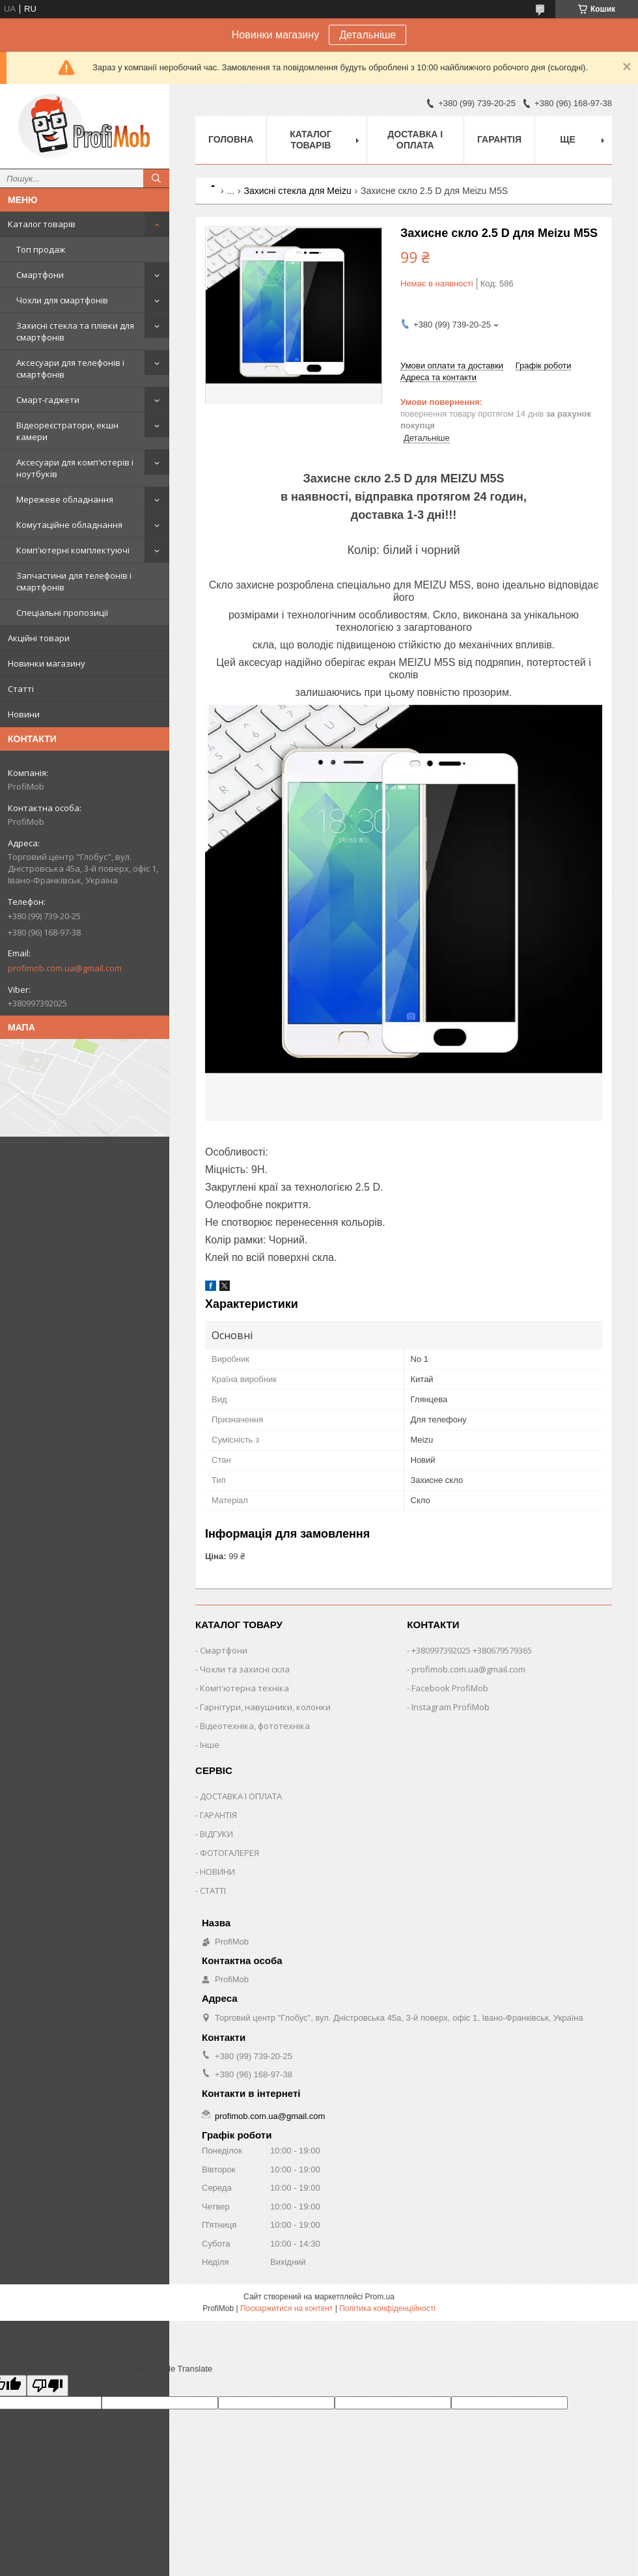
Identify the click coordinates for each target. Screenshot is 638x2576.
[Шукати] (156, 178)
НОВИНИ (217, 1871)
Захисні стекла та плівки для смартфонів (75, 331)
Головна (230, 139)
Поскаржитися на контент (286, 2308)
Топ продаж (40, 249)
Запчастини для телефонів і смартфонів (74, 581)
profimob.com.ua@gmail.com (65, 968)
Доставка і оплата (415, 139)
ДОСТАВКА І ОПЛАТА (241, 1796)
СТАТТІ (213, 1890)
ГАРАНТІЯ (218, 1815)
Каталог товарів (42, 224)
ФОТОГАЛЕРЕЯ (229, 1853)
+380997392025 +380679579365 (471, 1650)
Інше (209, 1745)
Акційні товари (39, 638)
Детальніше (367, 34)
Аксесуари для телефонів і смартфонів (70, 368)
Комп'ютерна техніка (244, 1688)
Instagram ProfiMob (450, 1707)
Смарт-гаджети (47, 400)
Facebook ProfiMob (449, 1688)
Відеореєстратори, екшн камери (67, 431)
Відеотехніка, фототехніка (255, 1726)
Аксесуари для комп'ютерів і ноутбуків (74, 468)
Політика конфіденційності (387, 2308)
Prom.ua (380, 2296)
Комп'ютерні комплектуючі (73, 550)
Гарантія (499, 139)
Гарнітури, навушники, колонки (265, 1707)
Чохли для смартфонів (62, 300)
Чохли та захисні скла (245, 1669)
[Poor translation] (47, 2385)
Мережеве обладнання (64, 499)
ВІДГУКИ (216, 1834)
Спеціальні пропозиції (62, 612)
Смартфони (40, 275)
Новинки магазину (46, 663)
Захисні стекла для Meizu (298, 191)
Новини (24, 714)
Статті (21, 689)
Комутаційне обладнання (69, 525)
